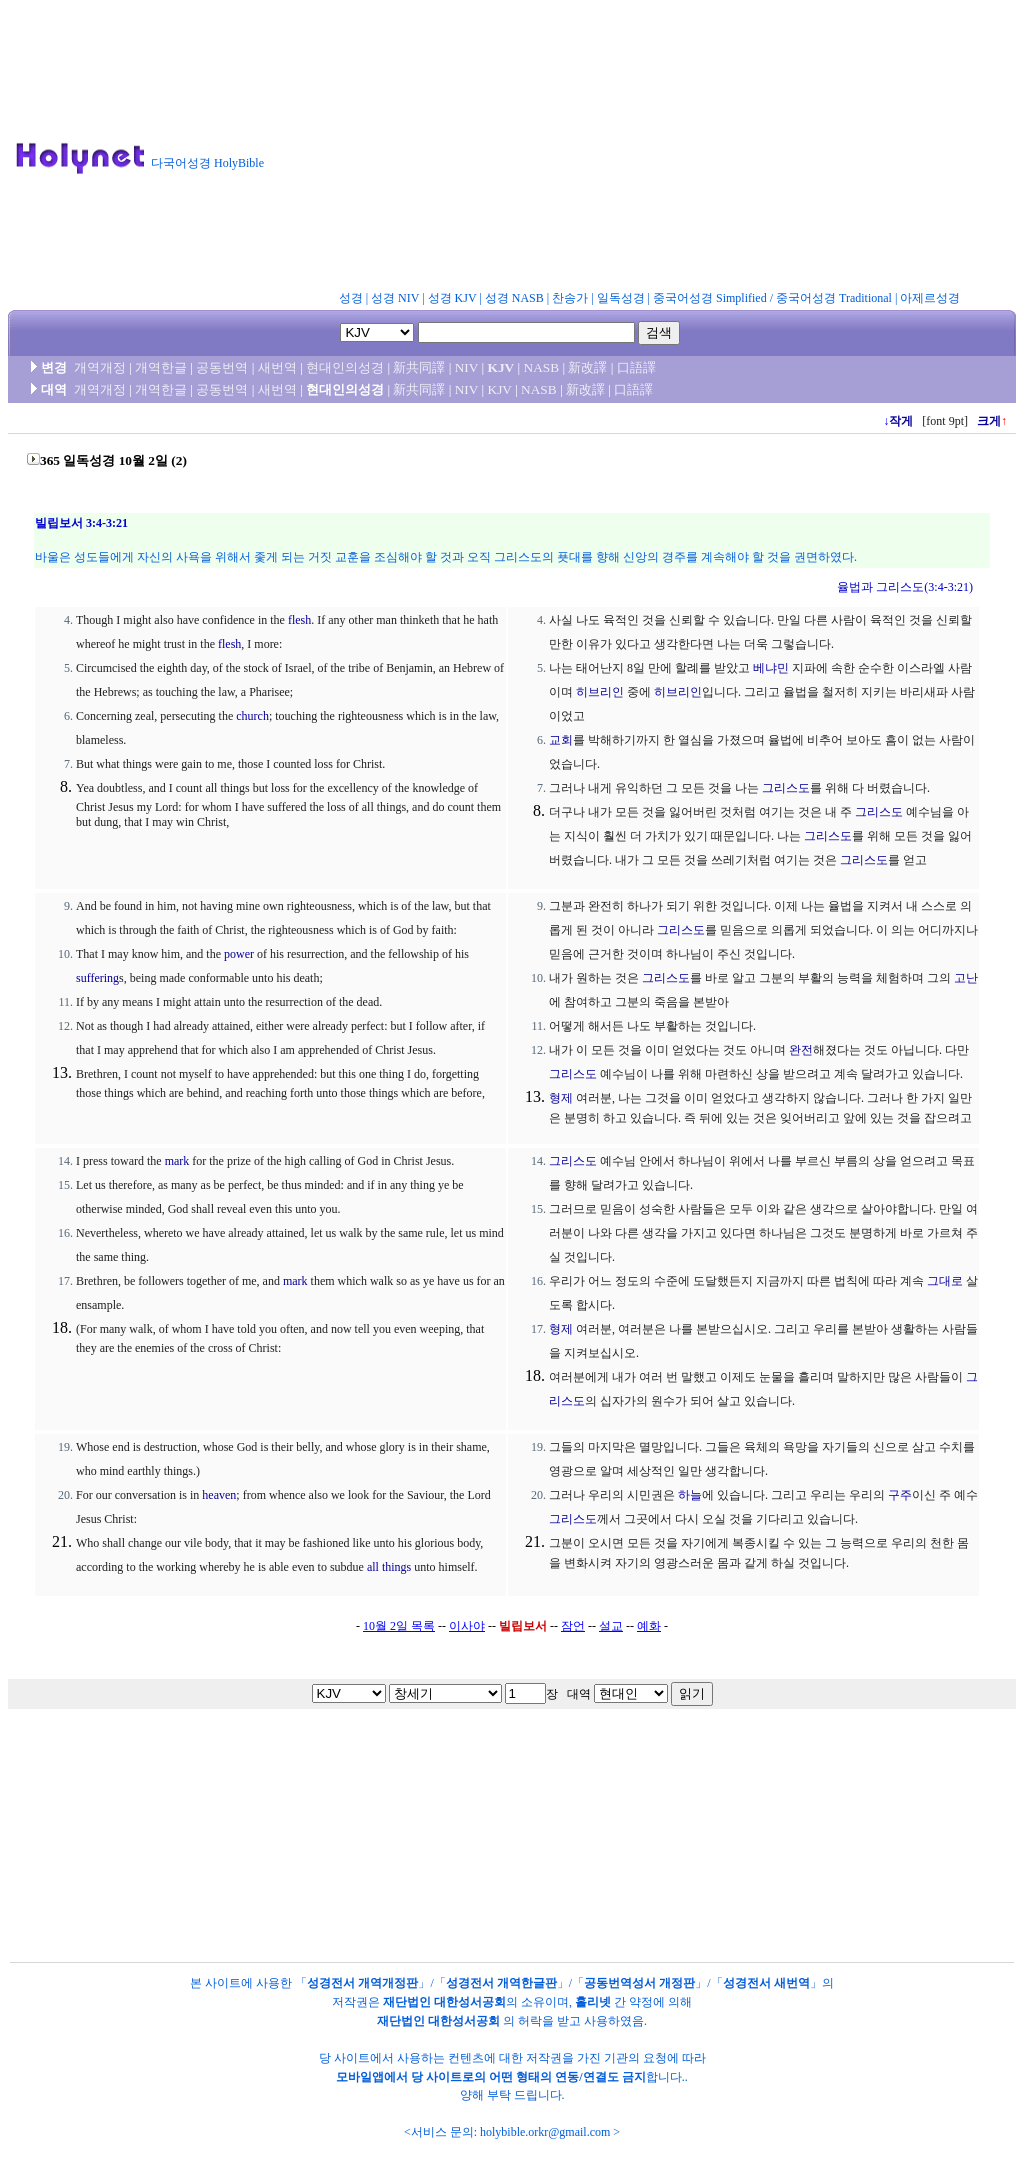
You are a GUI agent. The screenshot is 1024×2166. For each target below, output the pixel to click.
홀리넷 (593, 2002)
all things (389, 1567)
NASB (542, 367)
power (239, 954)
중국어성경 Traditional (834, 298)
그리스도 (786, 788)
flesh (299, 620)
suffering (97, 978)
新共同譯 (419, 367)
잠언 (573, 1626)
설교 (611, 1626)
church (252, 716)
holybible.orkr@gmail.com (545, 2132)
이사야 (467, 1626)
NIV (466, 367)
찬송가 (570, 298)
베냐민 (771, 668)
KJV (501, 367)
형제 (561, 1098)
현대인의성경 (345, 367)
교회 (561, 740)
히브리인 (600, 692)
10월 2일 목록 (399, 1626)
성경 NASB (514, 298)
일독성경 (621, 298)
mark (177, 1161)
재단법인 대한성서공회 (444, 2002)
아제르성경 (930, 298)
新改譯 (587, 367)
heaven (219, 1495)
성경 (351, 298)
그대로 (945, 1281)
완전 (801, 1050)
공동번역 (222, 367)
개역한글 (161, 367)
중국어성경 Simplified (710, 298)
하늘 (690, 1495)
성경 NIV (395, 298)
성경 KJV (452, 298)
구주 (900, 1495)
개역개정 (100, 367)
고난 (966, 978)
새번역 (277, 367)
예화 (649, 1626)
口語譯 (636, 367)
